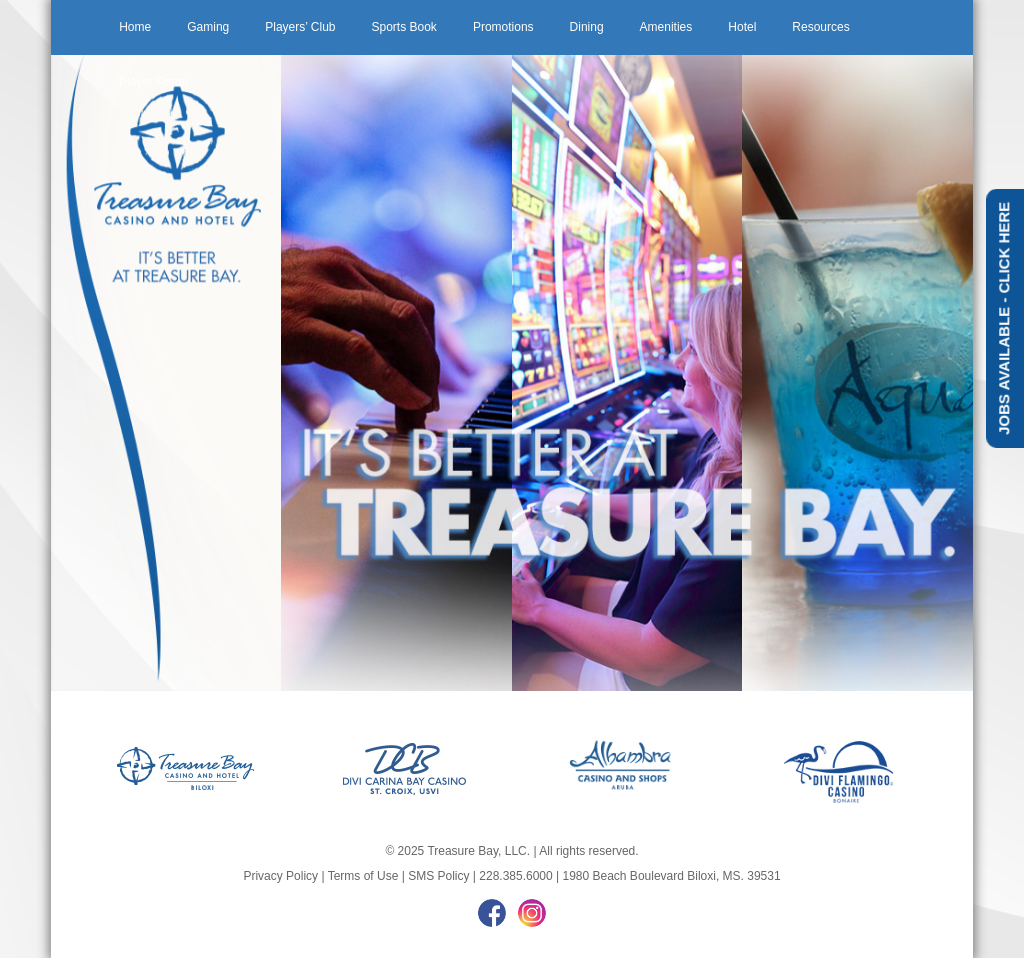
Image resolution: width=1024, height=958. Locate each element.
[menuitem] (135, 27)
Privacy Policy (280, 876)
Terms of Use (363, 876)
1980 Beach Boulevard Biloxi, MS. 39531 (671, 876)
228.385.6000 (515, 876)
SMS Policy (438, 876)
